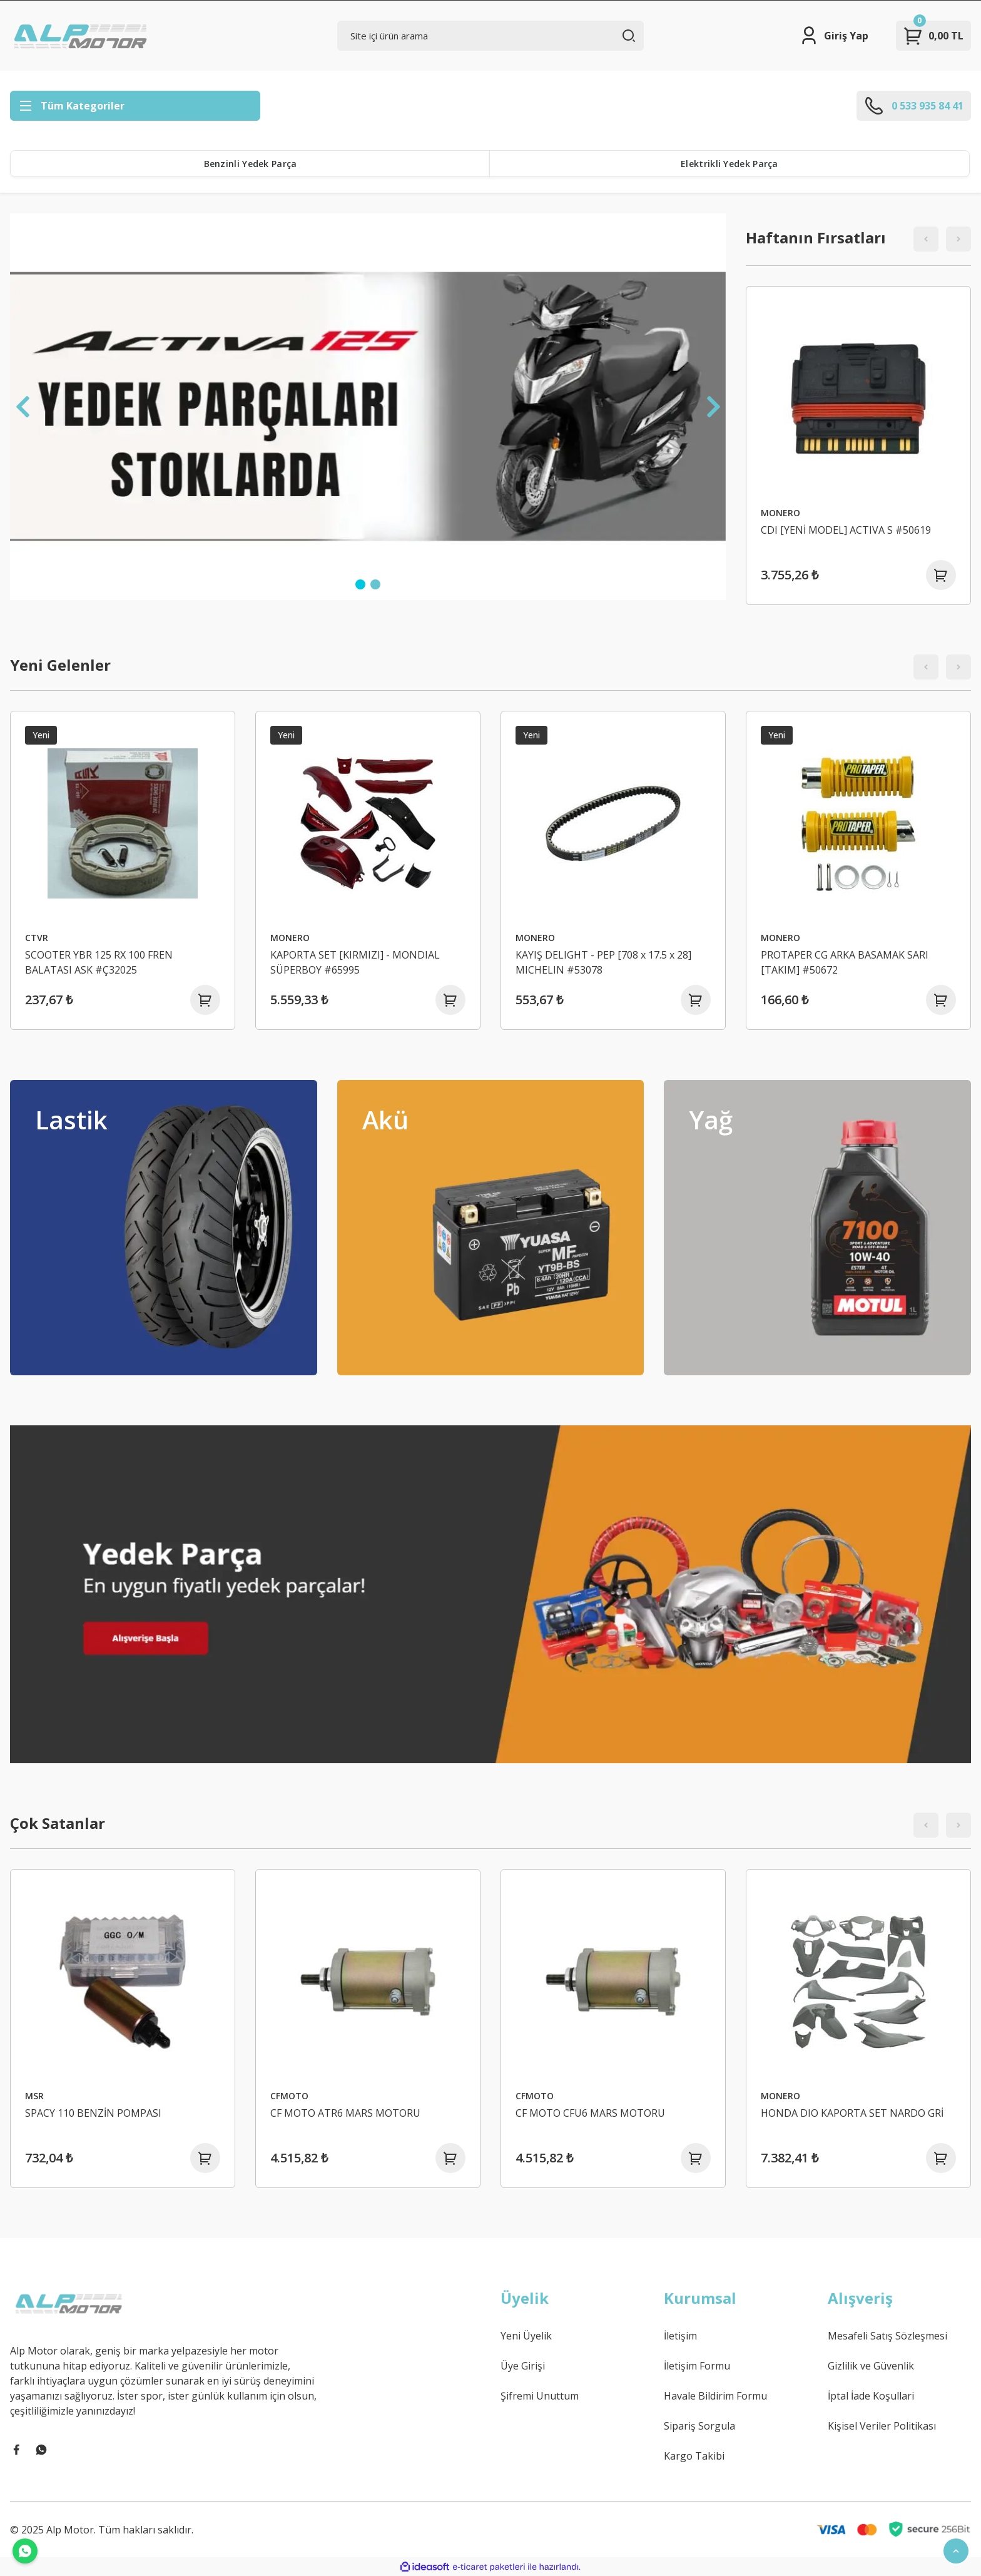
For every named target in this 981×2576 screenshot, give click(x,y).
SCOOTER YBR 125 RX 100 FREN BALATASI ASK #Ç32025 (99, 962)
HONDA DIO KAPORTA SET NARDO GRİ (852, 2113)
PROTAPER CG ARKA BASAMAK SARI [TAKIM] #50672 (844, 962)
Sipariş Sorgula (699, 2426)
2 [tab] (375, 584)
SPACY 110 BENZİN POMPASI (93, 2113)
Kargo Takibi (694, 2456)
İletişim (680, 2336)
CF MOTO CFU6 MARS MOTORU (590, 2113)
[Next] (713, 406)
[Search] (490, 36)
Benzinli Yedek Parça (250, 164)
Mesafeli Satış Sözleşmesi (887, 2336)
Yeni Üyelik (526, 2336)
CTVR (36, 938)
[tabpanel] (368, 406)
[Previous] (22, 406)
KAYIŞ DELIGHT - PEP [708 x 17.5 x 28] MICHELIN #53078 (603, 962)
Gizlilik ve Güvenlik (871, 2366)
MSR (34, 2096)
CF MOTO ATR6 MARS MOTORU (345, 2113)
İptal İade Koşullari (871, 2396)
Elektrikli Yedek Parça (729, 164)
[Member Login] (833, 36)
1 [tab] (360, 584)
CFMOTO (289, 2096)
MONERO (780, 513)
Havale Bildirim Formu (715, 2396)
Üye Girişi (523, 2366)
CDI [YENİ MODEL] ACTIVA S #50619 (846, 530)
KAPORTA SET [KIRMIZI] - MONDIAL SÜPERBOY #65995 (355, 962)
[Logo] (82, 36)
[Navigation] (135, 106)
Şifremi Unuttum (540, 2396)
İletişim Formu (697, 2366)
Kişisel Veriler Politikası (882, 2426)
